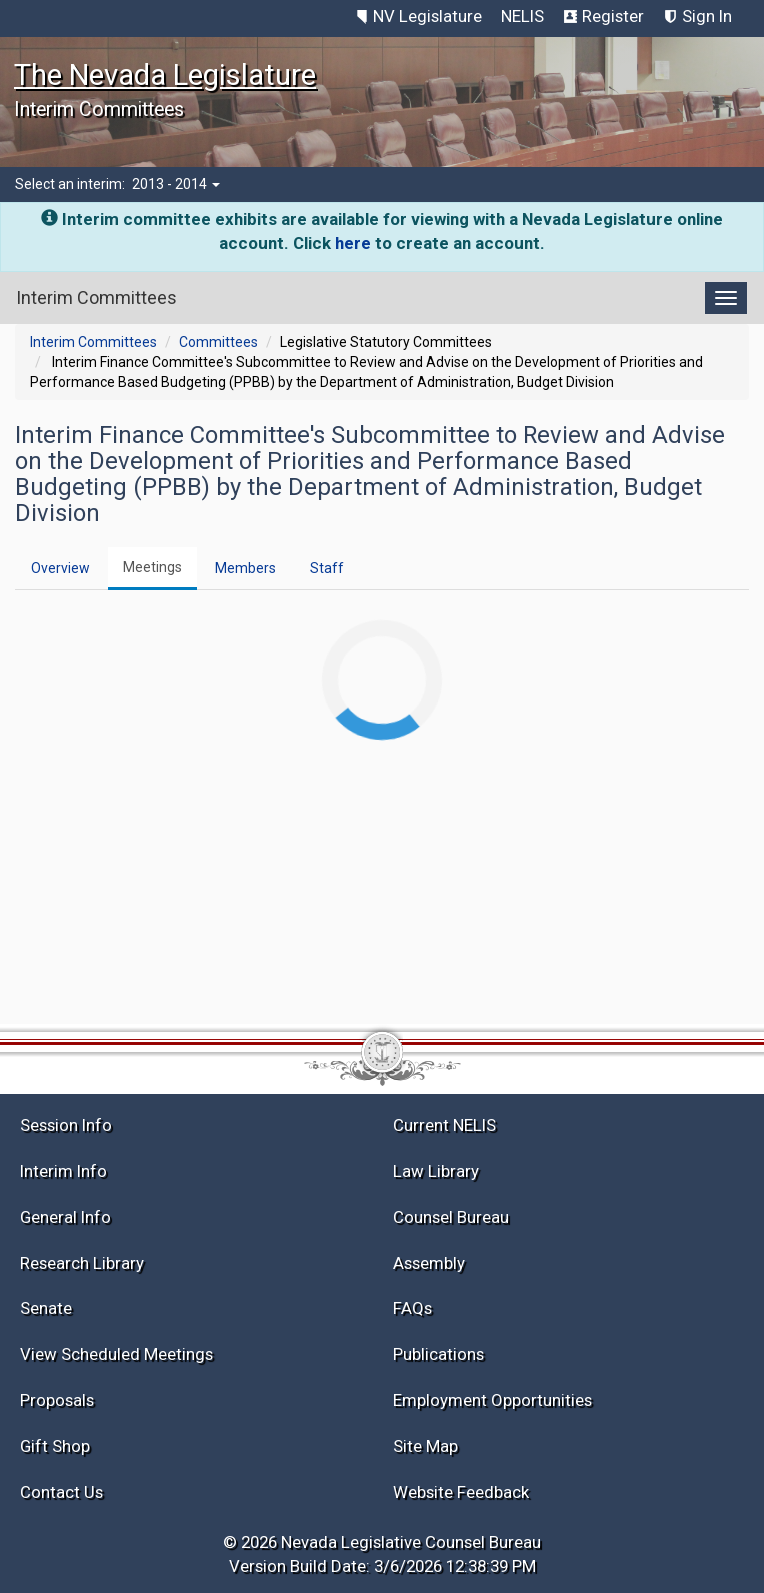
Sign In (707, 16)
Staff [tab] (327, 568)
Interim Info (63, 1171)
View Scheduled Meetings (116, 1354)
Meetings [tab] (152, 567)
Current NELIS (444, 1125)
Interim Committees (93, 342)
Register (613, 16)
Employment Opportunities (492, 1400)
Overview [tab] (60, 568)
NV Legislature (427, 16)
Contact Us (61, 1492)
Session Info (66, 1125)
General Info (65, 1217)
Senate (46, 1308)
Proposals (57, 1400)
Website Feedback (461, 1492)
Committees (218, 342)
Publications (438, 1354)
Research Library (82, 1263)
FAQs (412, 1308)
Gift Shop (55, 1446)
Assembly (429, 1263)
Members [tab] (245, 568)
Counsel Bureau (451, 1217)
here (353, 243)
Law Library (436, 1171)
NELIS (522, 16)
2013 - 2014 (176, 184)
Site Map (425, 1446)
